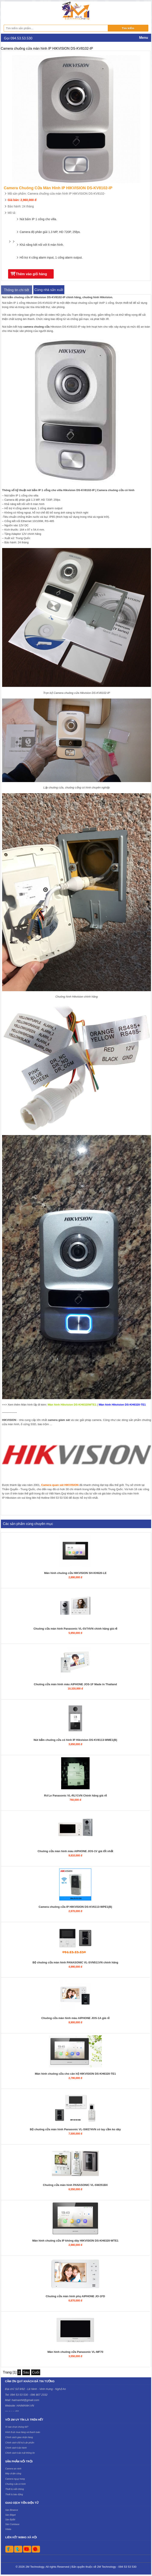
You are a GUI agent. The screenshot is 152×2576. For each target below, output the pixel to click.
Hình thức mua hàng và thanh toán (22, 2432)
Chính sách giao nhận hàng (19, 2437)
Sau (26, 2372)
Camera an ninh (13, 2468)
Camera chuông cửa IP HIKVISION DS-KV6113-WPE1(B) (75, 1906)
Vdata (8, 2529)
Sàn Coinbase (12, 2524)
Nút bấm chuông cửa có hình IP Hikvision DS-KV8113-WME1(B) (75, 1739)
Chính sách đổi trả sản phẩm (19, 2442)
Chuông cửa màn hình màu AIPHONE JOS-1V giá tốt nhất (75, 1851)
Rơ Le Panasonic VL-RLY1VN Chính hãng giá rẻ (75, 1795)
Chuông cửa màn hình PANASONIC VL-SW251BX (75, 2185)
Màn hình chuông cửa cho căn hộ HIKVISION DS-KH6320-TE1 (75, 2073)
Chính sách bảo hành (16, 2447)
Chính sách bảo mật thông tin (20, 2453)
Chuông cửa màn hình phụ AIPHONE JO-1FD (75, 2296)
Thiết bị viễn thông (14, 2489)
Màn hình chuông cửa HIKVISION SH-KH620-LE (75, 1573)
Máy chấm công (13, 2473)
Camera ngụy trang (15, 2479)
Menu (143, 37)
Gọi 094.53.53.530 (18, 38)
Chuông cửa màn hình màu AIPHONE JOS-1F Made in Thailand (75, 1684)
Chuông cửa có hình (15, 2484)
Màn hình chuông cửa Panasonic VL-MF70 (75, 2351)
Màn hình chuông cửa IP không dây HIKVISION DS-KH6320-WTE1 (75, 2240)
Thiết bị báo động (14, 2494)
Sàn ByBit (10, 2519)
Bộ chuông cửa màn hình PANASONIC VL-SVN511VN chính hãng (75, 1962)
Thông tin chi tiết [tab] (16, 290)
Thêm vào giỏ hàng (31, 274)
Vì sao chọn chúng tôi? (16, 2427)
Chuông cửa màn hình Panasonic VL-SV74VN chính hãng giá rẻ (75, 1628)
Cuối (35, 2372)
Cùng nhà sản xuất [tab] (48, 290)
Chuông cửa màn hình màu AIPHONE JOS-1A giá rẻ (75, 2018)
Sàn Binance (11, 2510)
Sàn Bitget (10, 2515)
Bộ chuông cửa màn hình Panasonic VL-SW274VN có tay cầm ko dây (75, 2129)
